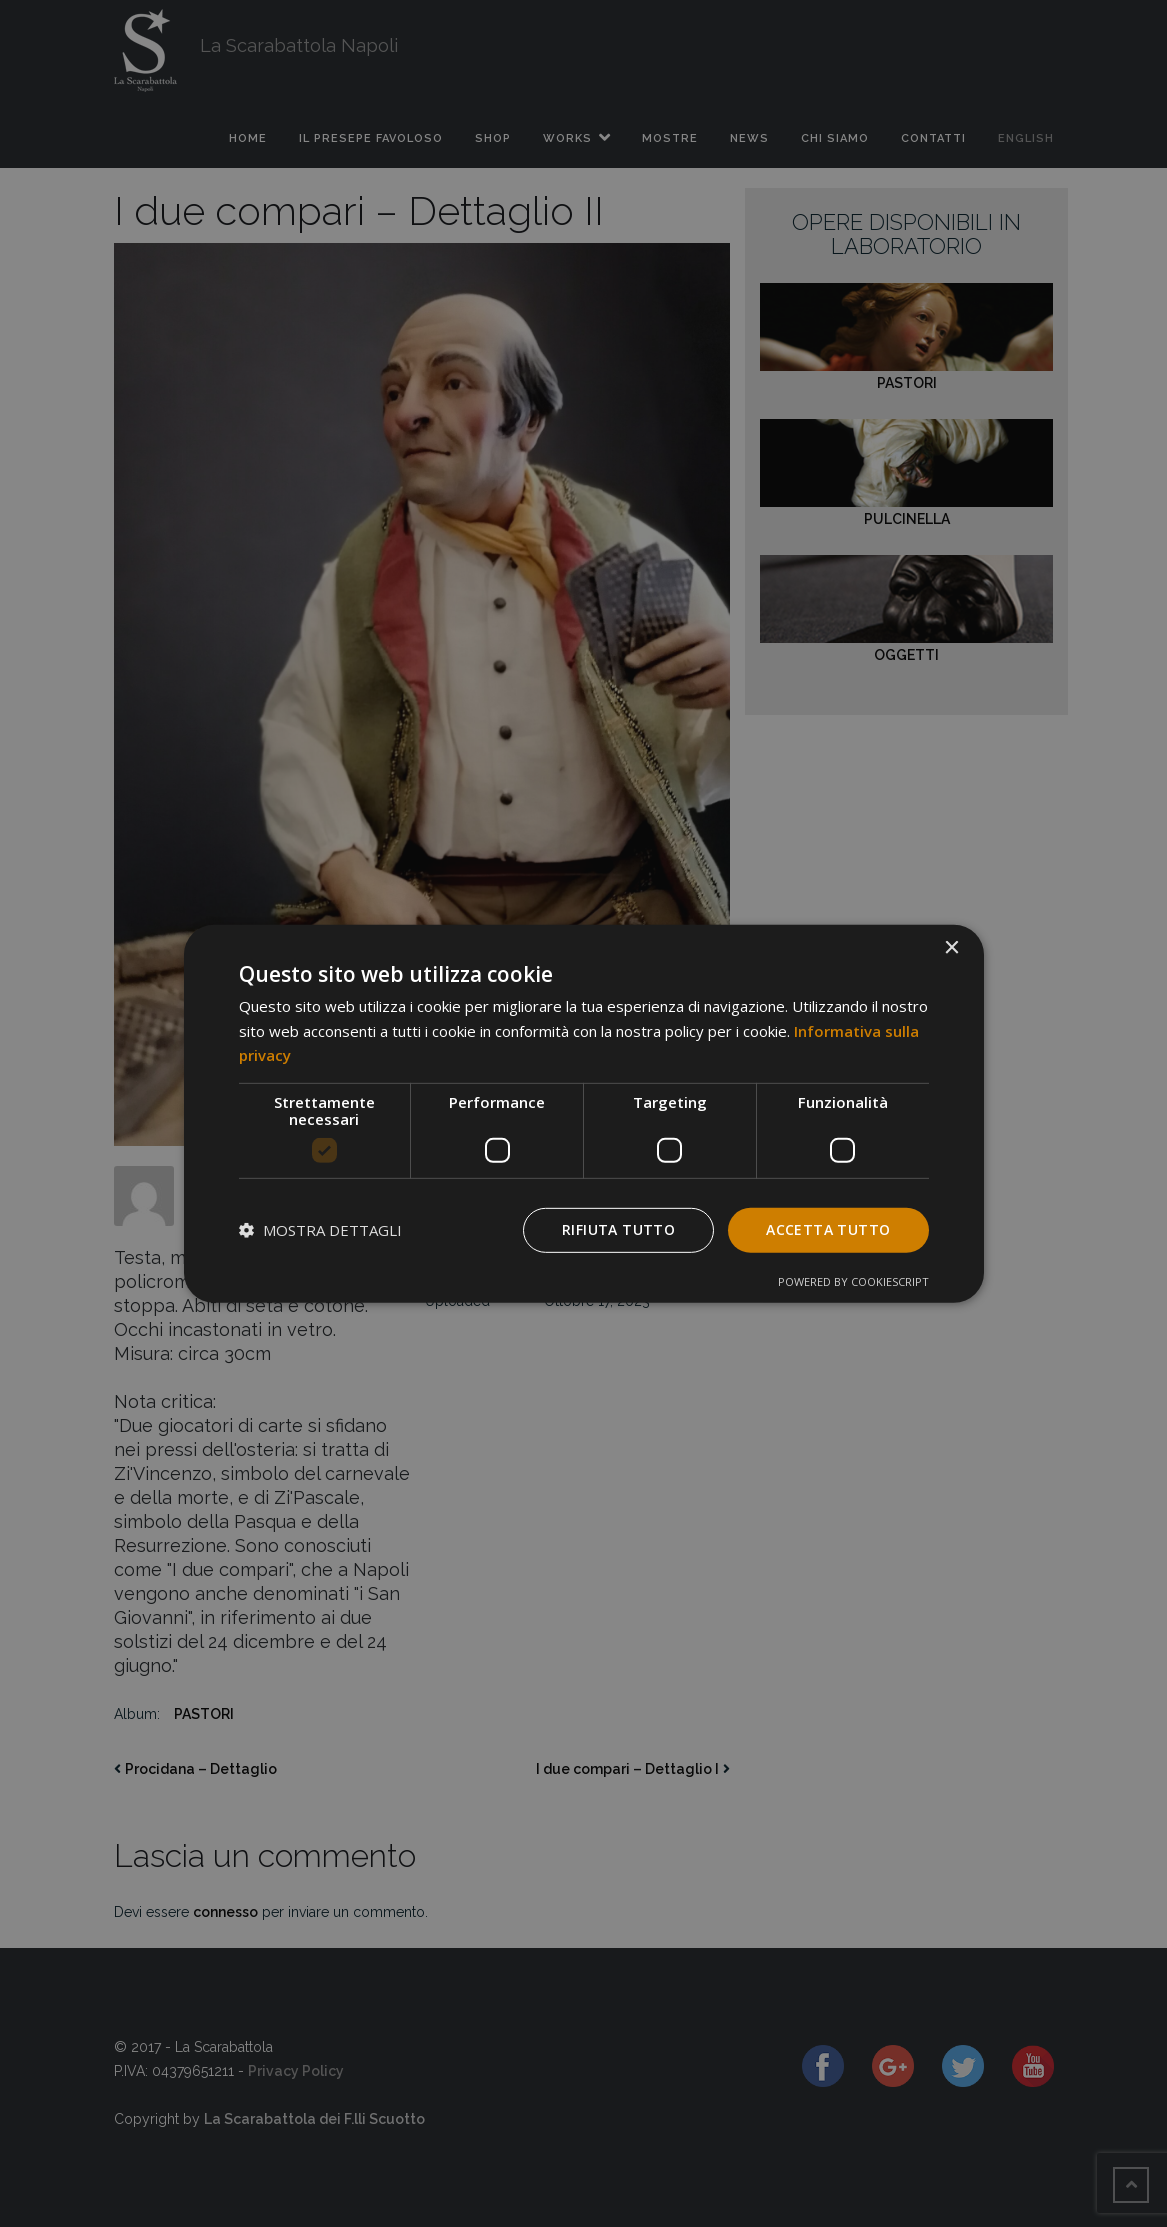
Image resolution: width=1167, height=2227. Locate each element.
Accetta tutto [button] (828, 1229)
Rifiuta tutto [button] (618, 1229)
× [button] (951, 947)
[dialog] (584, 1113)
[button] (320, 1230)
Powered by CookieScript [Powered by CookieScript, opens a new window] (853, 1281)
